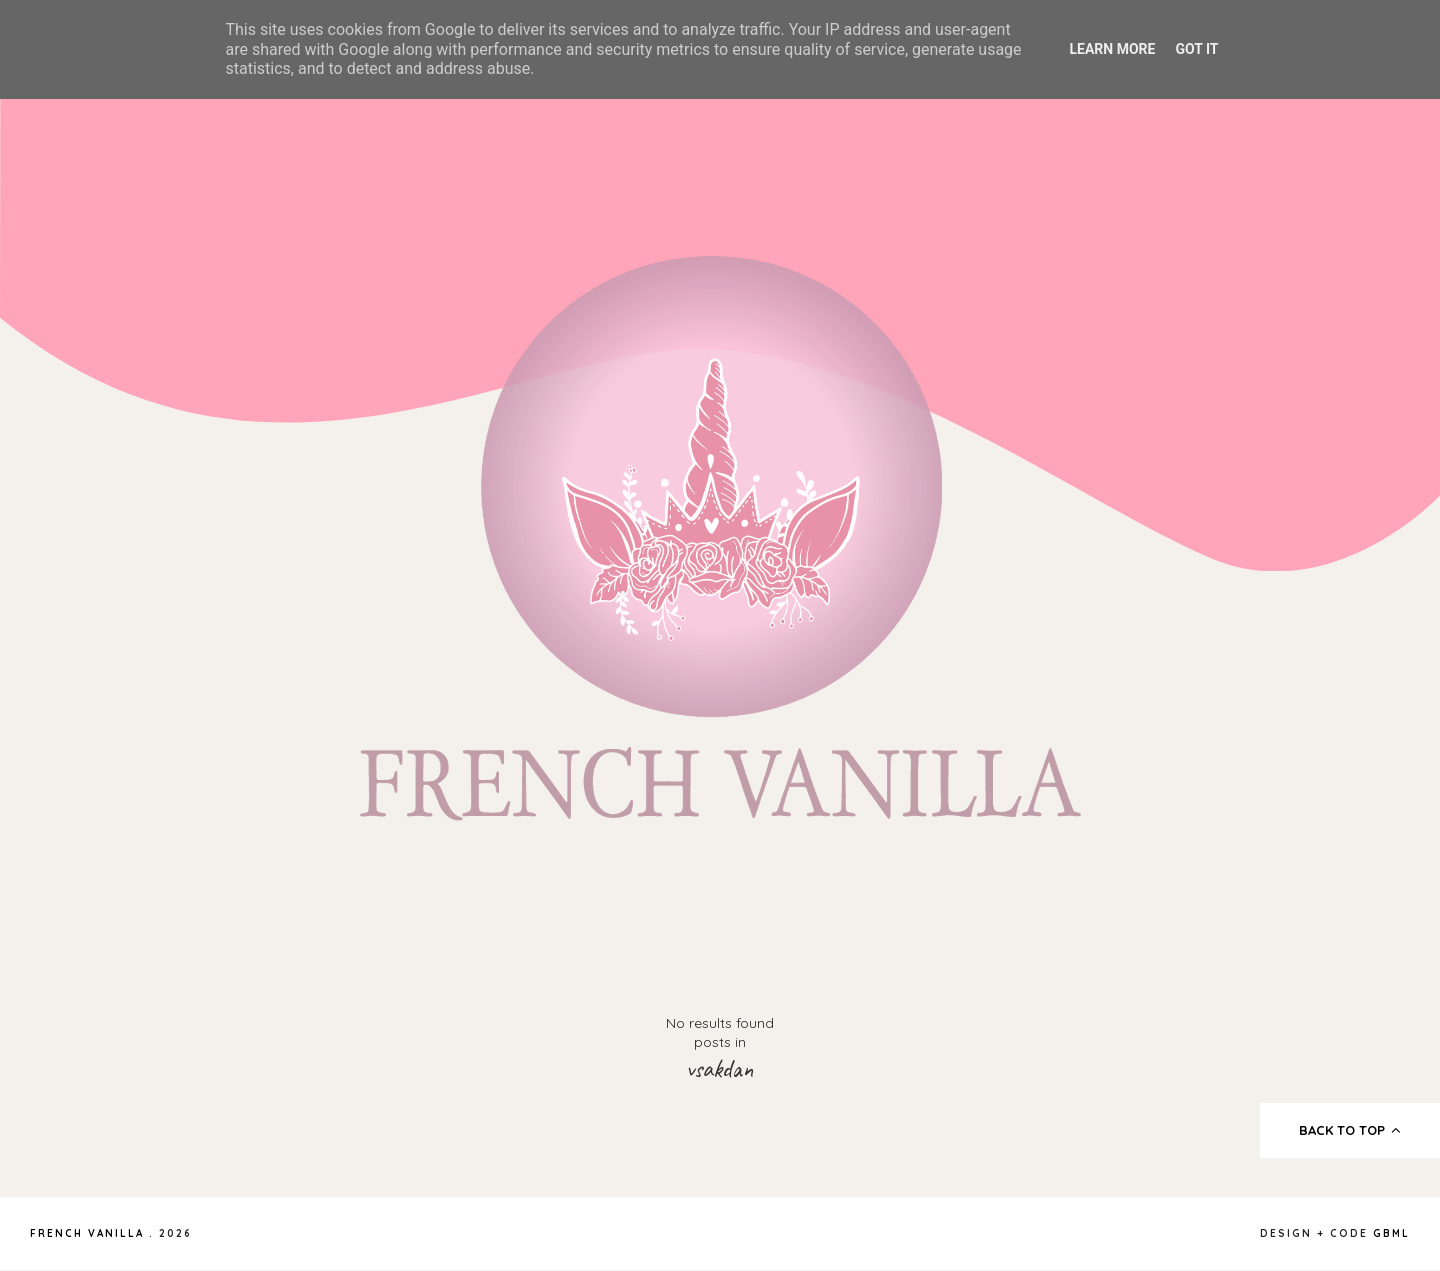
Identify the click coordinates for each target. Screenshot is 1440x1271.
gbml (1391, 1233)
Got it (1196, 49)
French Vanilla (87, 1233)
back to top (1350, 1130)
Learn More (1112, 49)
